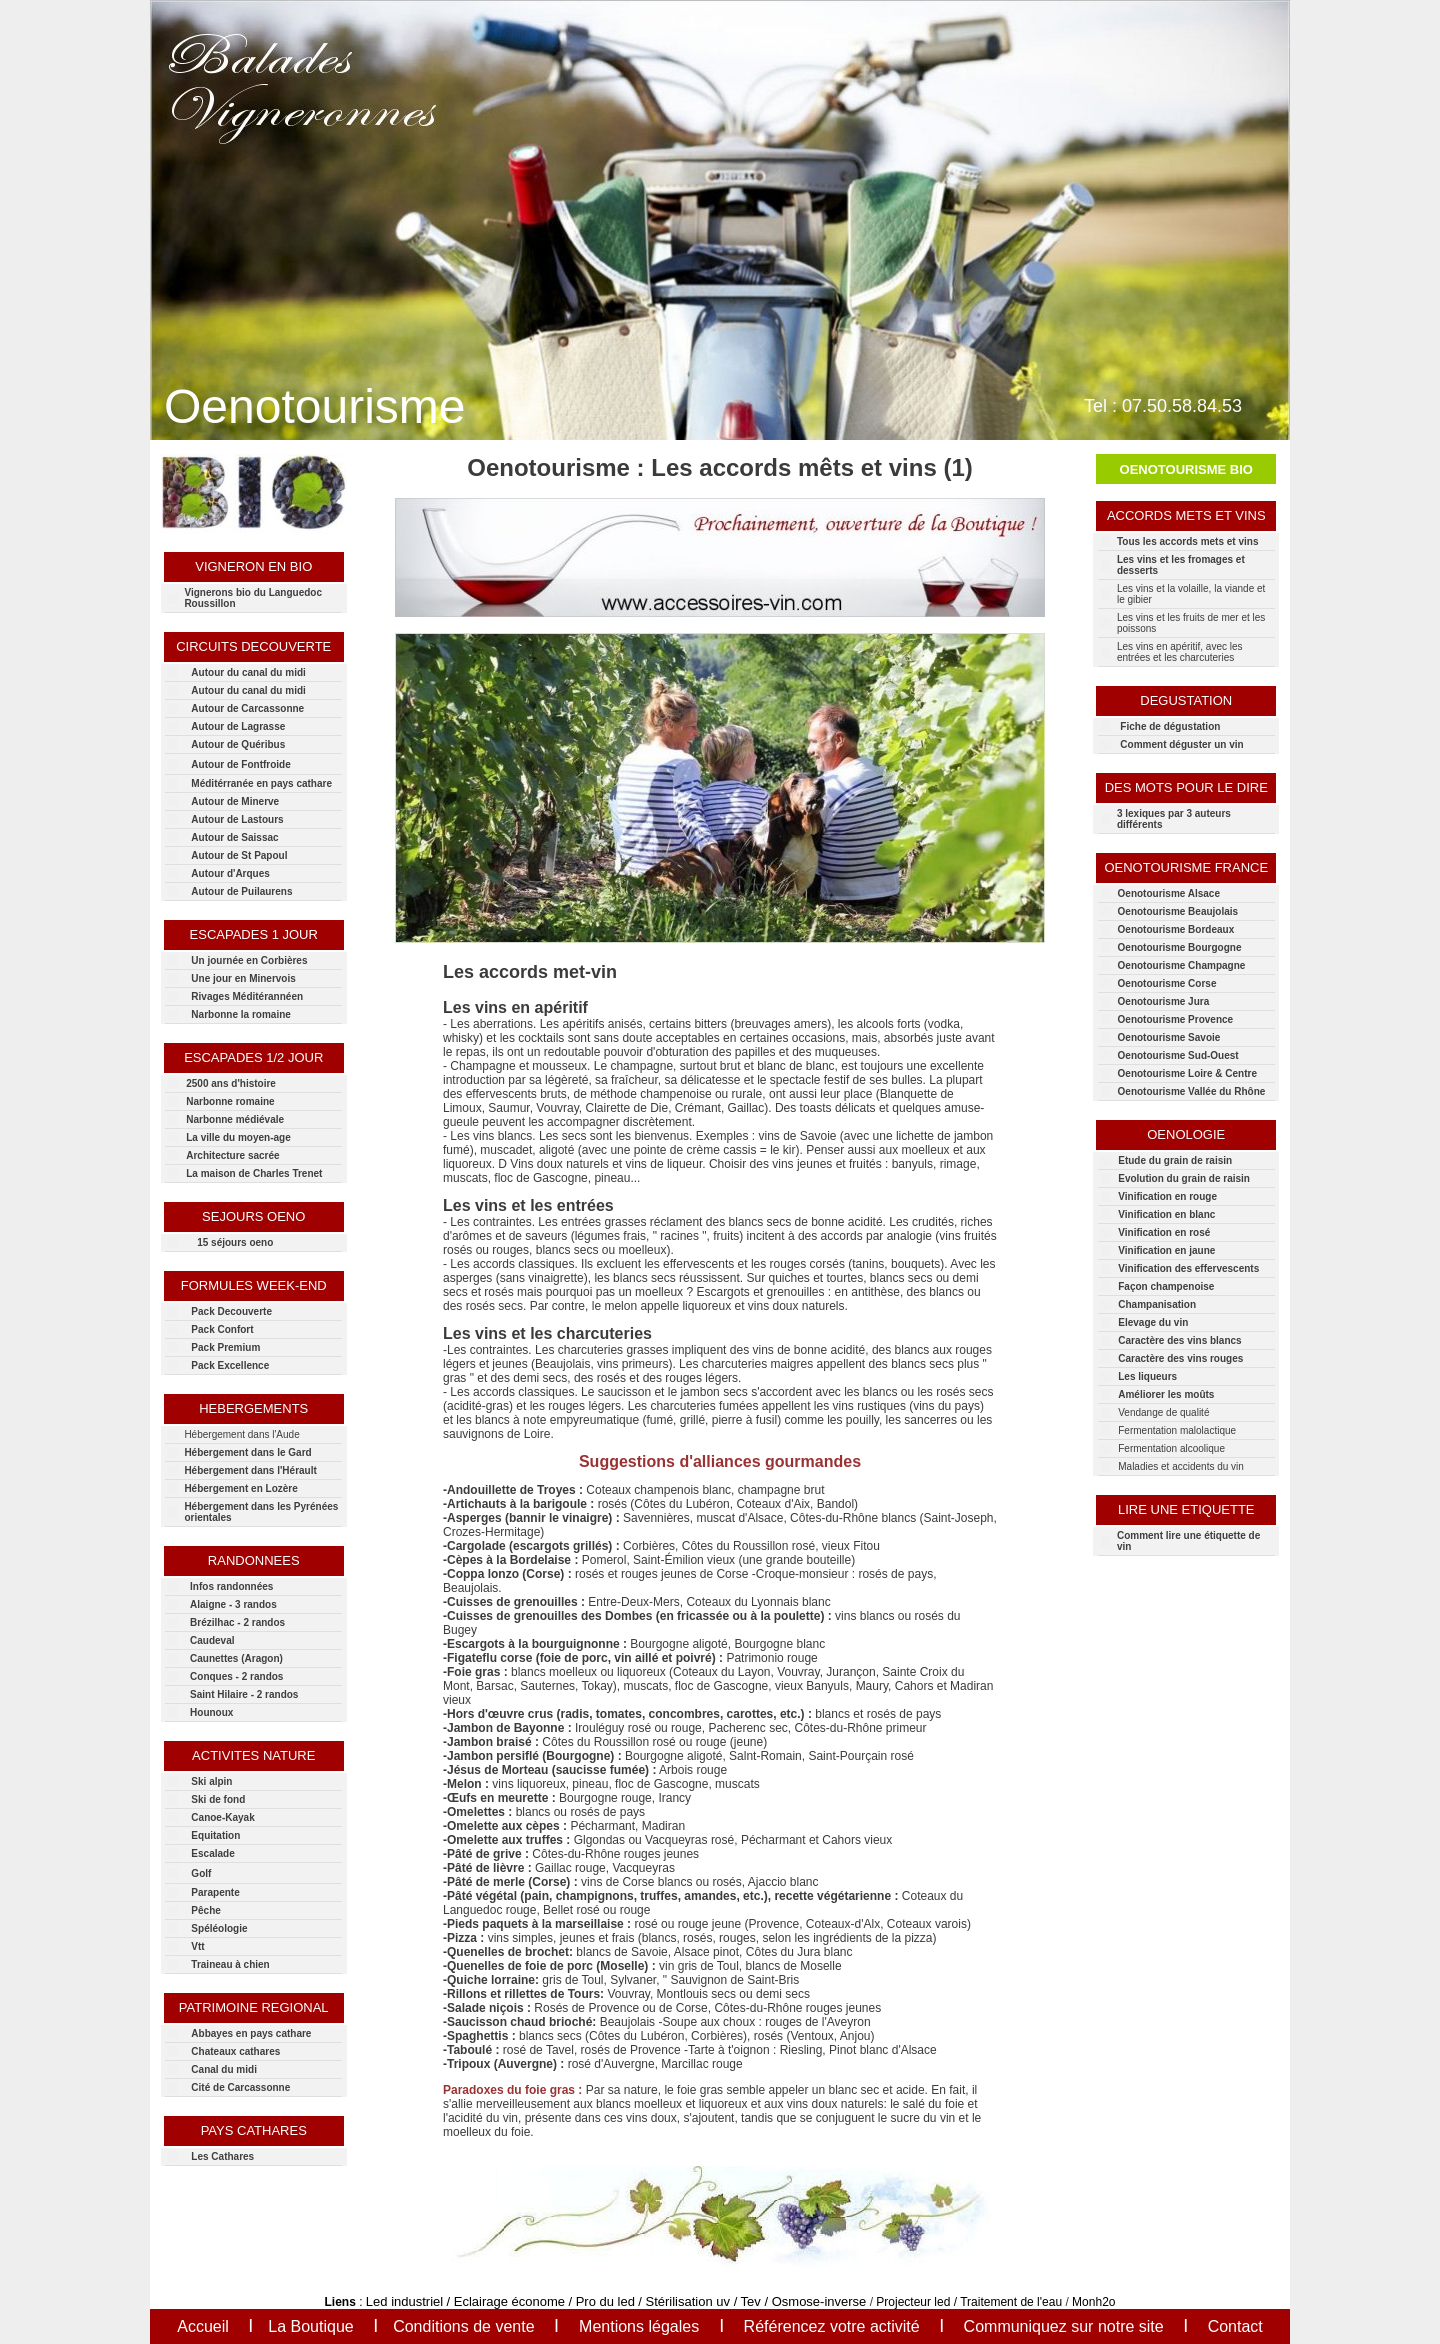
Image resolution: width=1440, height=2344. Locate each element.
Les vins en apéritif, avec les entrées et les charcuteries (1180, 652)
